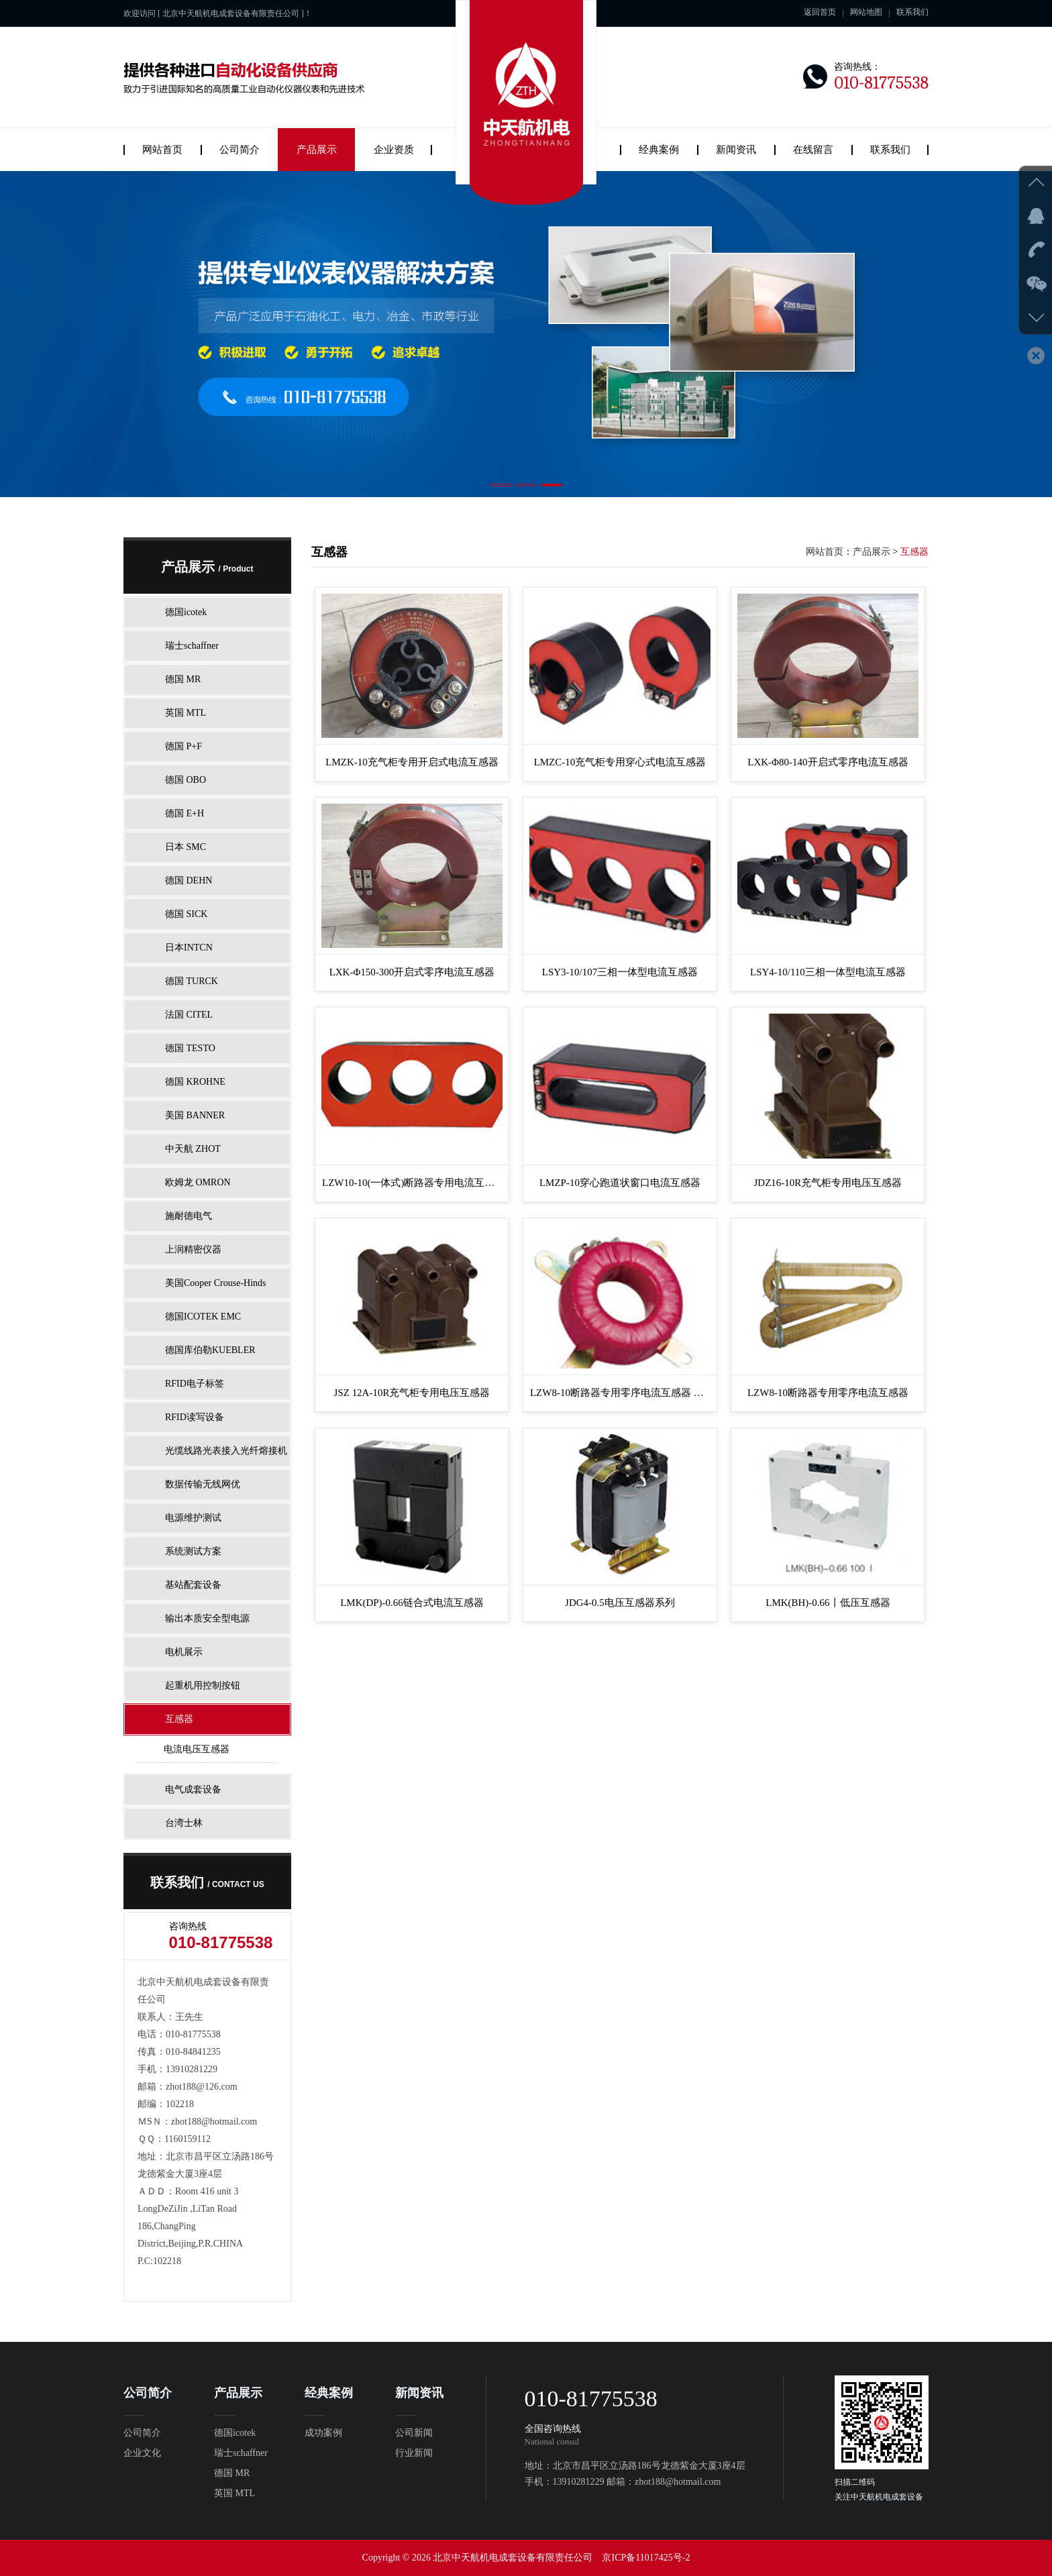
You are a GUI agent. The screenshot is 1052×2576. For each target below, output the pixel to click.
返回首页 (820, 12)
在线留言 (813, 149)
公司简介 (239, 149)
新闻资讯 (736, 149)
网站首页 (162, 149)
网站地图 (866, 12)
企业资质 (394, 149)
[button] (500, 485)
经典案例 (659, 149)
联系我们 (912, 12)
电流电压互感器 (196, 1749)
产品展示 (317, 149)
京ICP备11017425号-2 (646, 2558)
